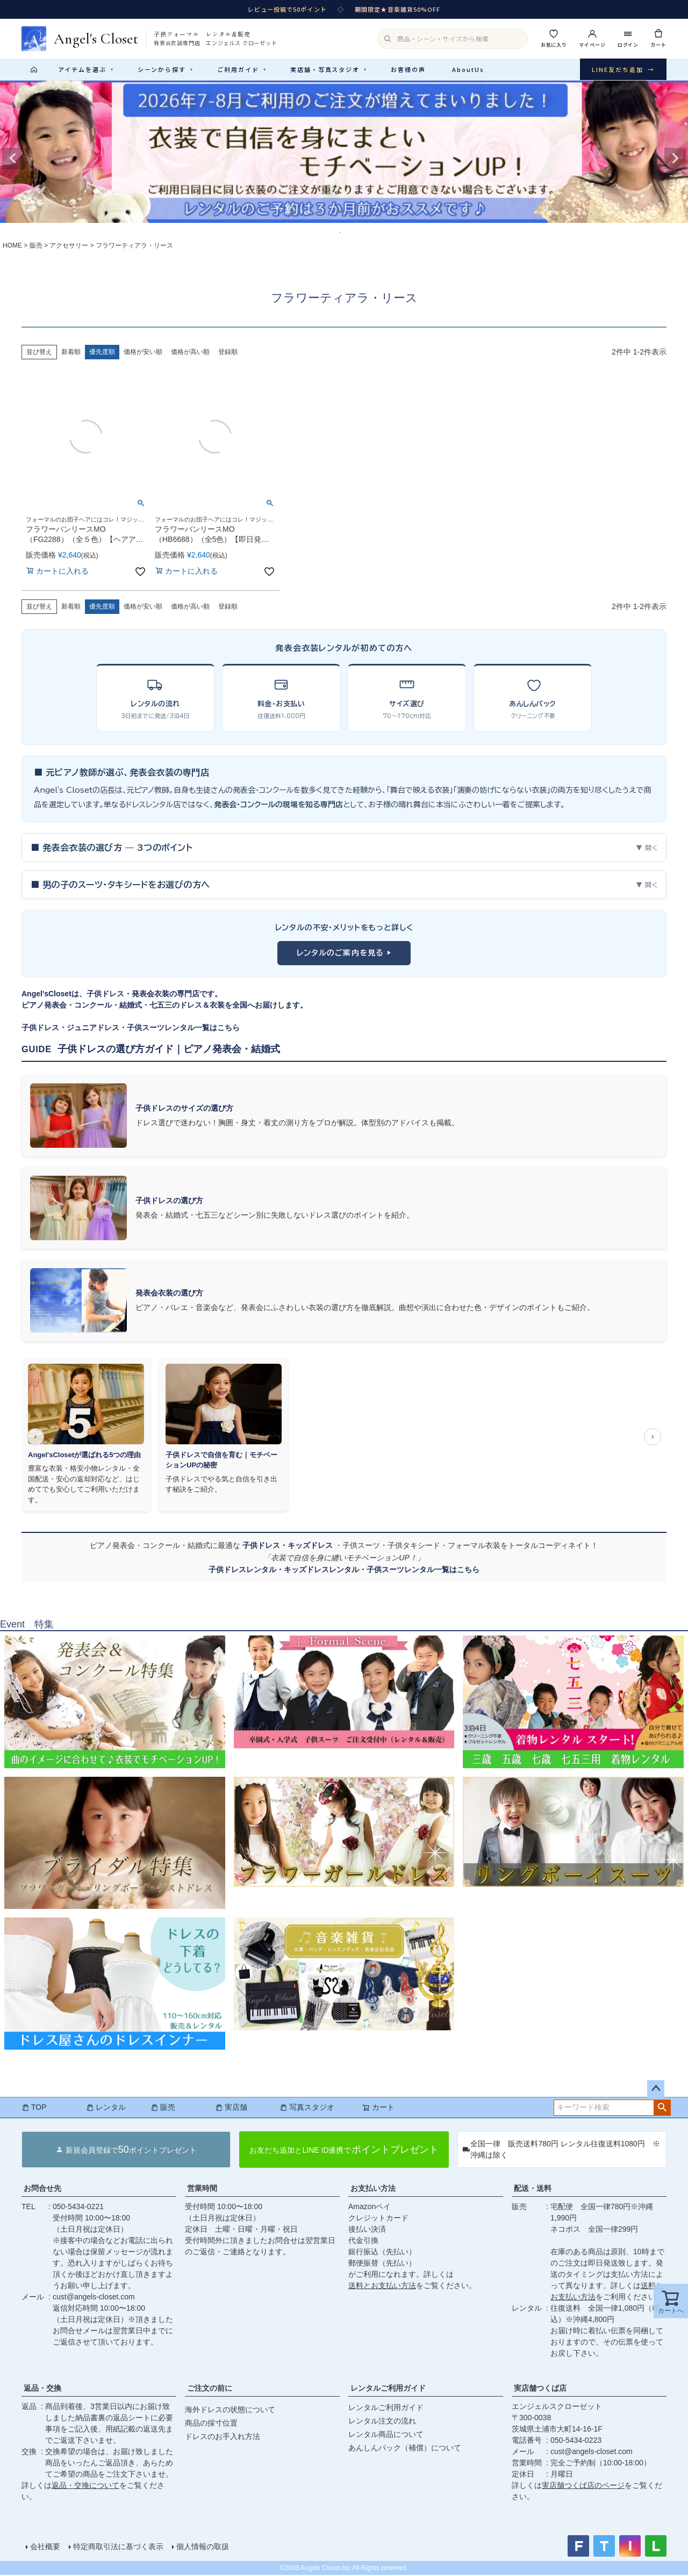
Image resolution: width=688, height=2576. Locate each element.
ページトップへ (655, 2090)
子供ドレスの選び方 (169, 1201)
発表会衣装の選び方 (169, 1294)
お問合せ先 (42, 2189)
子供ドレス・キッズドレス (288, 1546)
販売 (36, 246)
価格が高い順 (190, 353)
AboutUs (468, 69)
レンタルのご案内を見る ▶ (344, 954)
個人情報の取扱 (202, 2547)
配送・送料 (532, 2189)
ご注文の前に (209, 2389)
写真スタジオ (307, 2108)
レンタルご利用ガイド (388, 2389)
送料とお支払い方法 (382, 2286)
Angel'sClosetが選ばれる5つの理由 (84, 1456)
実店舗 (231, 2108)
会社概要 (45, 2547)
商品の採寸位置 (211, 2424)
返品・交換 (42, 2389)
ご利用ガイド (242, 69)
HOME (12, 246)
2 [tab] (348, 233)
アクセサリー (68, 246)
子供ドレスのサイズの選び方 (184, 1109)
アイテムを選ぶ (86, 69)
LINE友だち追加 (623, 69)
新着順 (71, 353)
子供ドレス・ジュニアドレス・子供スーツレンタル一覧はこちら (131, 1028)
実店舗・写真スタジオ (329, 69)
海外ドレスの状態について (230, 2410)
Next (675, 159)
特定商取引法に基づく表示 (118, 2547)
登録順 (228, 353)
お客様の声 (408, 69)
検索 (662, 2108)
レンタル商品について (386, 2435)
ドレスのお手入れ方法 (222, 2437)
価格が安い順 (143, 353)
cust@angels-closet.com (94, 2297)
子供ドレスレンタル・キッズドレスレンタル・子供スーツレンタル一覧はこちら (344, 1570)
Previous (13, 159)
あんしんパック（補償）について (404, 2448)
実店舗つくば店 (540, 2389)
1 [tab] (340, 233)
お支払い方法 (373, 2189)
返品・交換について (85, 2486)
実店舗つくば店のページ (583, 2486)
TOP (34, 2108)
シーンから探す (166, 69)
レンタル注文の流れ (382, 2422)
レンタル (106, 2108)
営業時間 (202, 2189)
